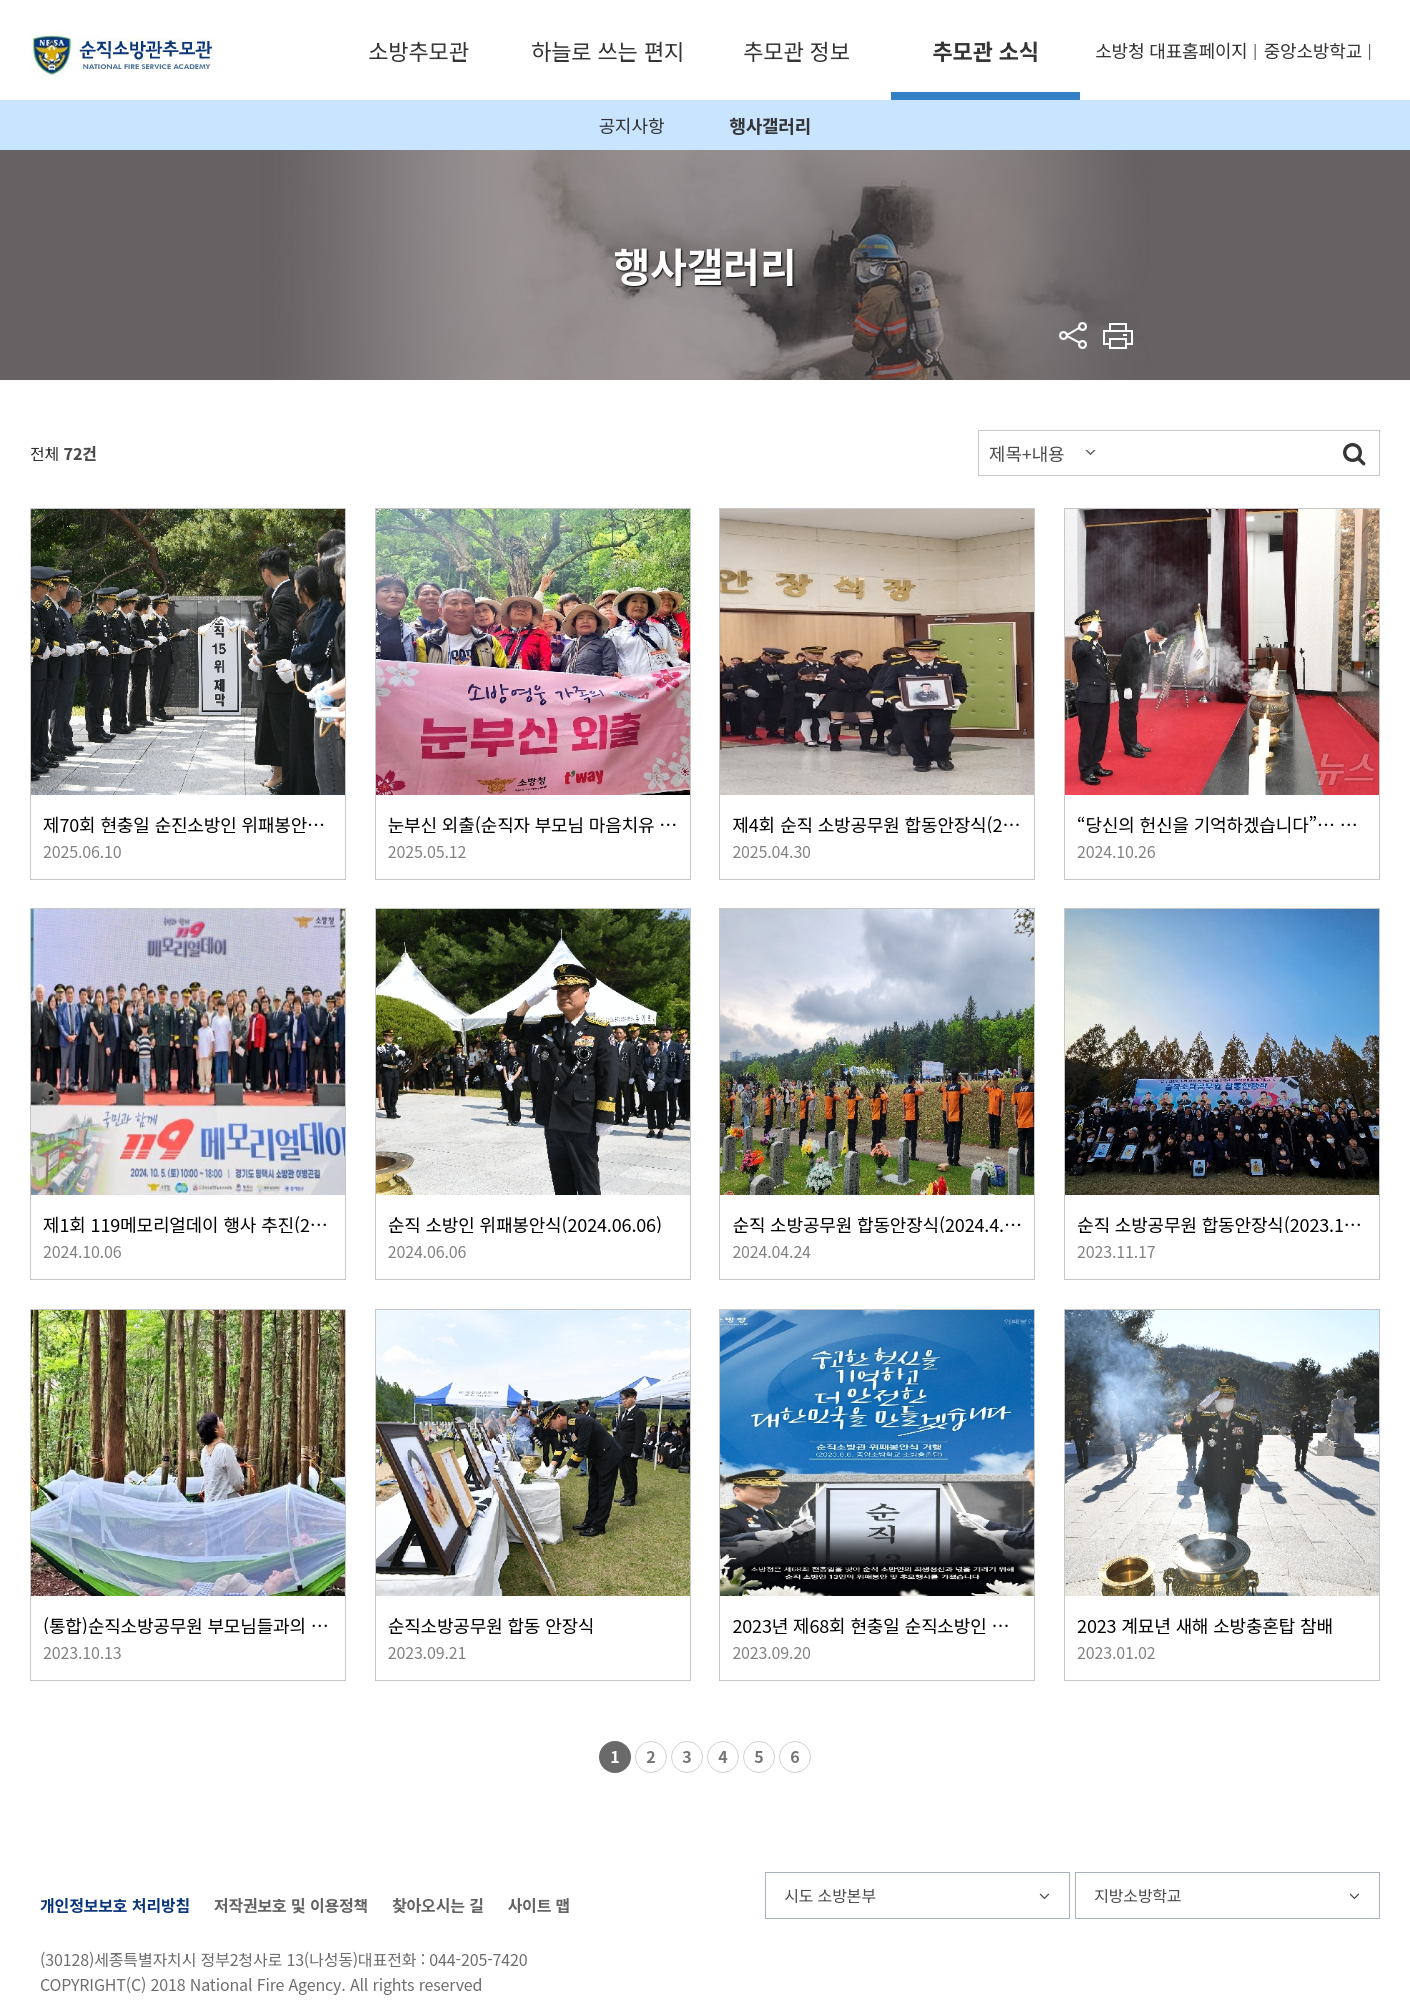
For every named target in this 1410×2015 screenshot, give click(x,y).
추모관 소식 (985, 50)
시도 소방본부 (830, 1895)
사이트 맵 (539, 1905)
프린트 (1118, 335)
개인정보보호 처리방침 (115, 1905)
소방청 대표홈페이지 (1171, 50)
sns (1073, 335)
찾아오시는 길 (438, 1905)
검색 (1354, 452)
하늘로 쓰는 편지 (607, 50)
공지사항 (632, 125)
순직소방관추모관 (122, 53)
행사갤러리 (770, 125)
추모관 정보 (796, 50)
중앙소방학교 (1313, 50)
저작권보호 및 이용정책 (291, 1905)
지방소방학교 (1137, 1895)
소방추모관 (418, 50)
